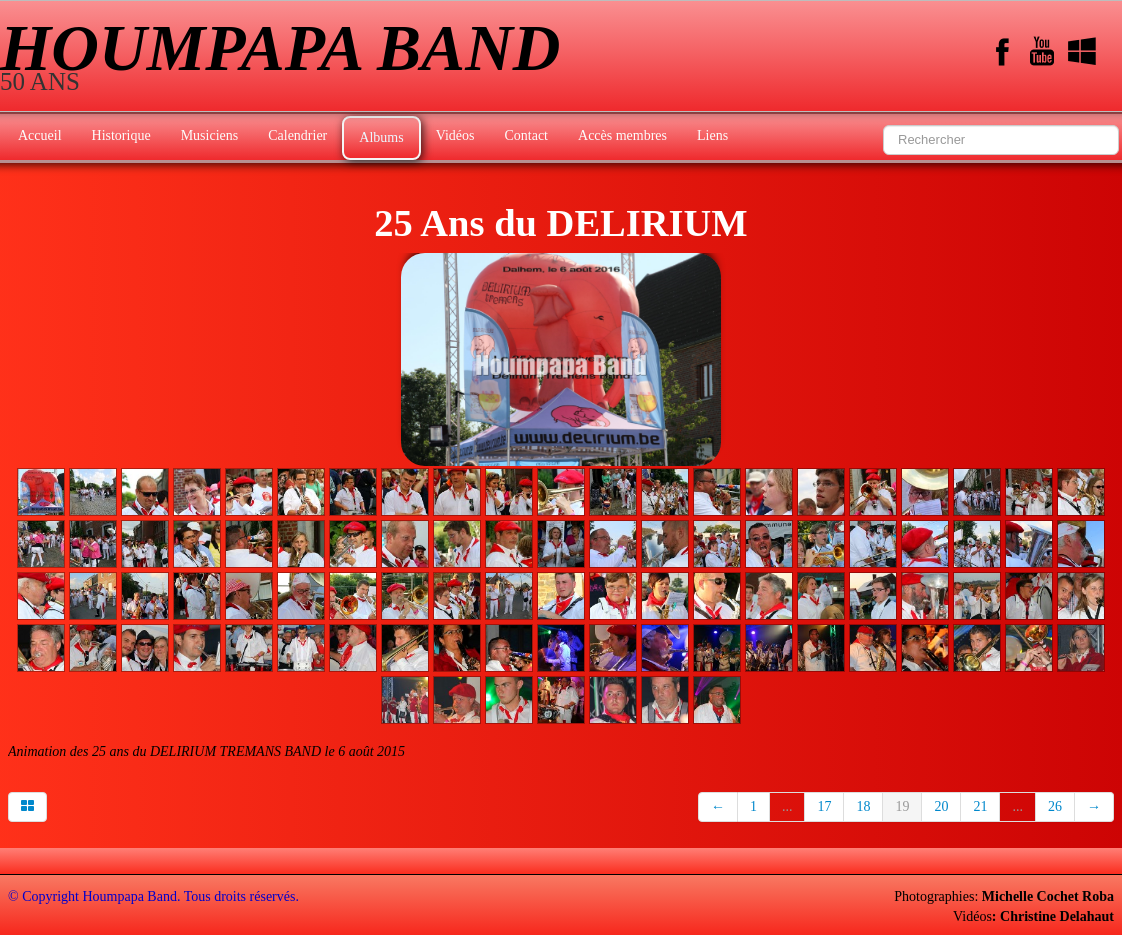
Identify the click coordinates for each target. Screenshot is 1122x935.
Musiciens (210, 135)
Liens (712, 135)
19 (902, 806)
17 (824, 806)
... (787, 806)
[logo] (287, 58)
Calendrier (297, 135)
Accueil (40, 135)
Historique (121, 135)
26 (1055, 806)
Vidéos (455, 135)
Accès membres (622, 135)
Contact (526, 135)
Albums (381, 137)
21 (980, 806)
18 (863, 806)
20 (941, 806)
